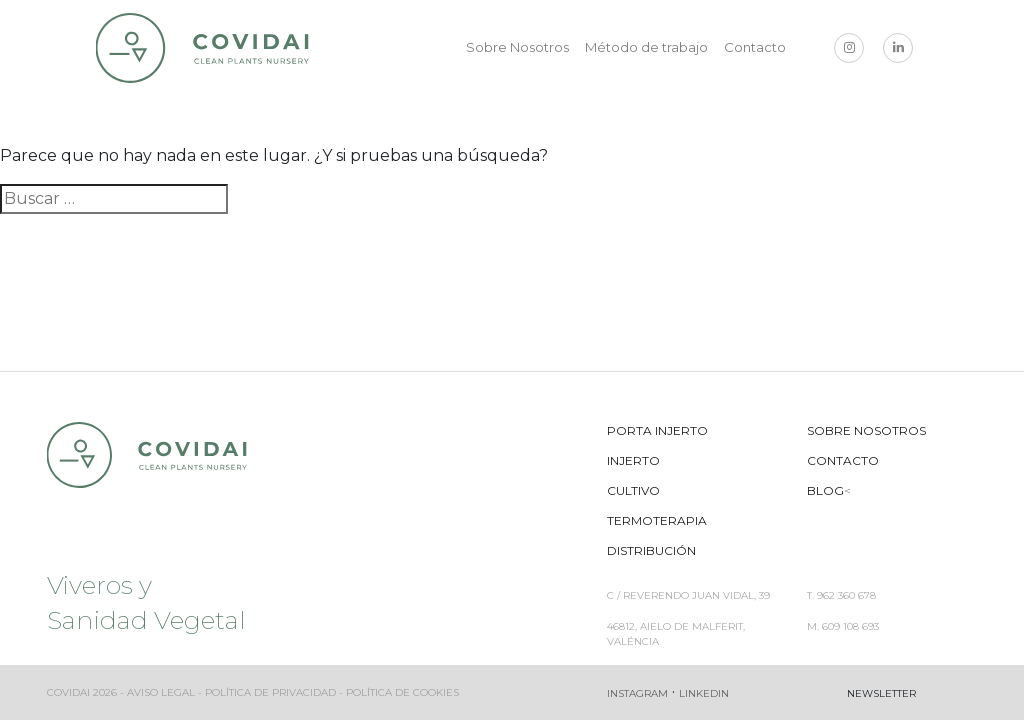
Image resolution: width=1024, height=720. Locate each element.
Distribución (651, 550)
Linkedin (704, 693)
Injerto (633, 460)
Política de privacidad (270, 692)
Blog (825, 490)
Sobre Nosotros (517, 47)
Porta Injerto (657, 430)
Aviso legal (161, 692)
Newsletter (881, 693)
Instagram (637, 693)
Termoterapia (657, 520)
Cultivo (633, 490)
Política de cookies (402, 692)
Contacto (755, 47)
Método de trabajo (646, 47)
